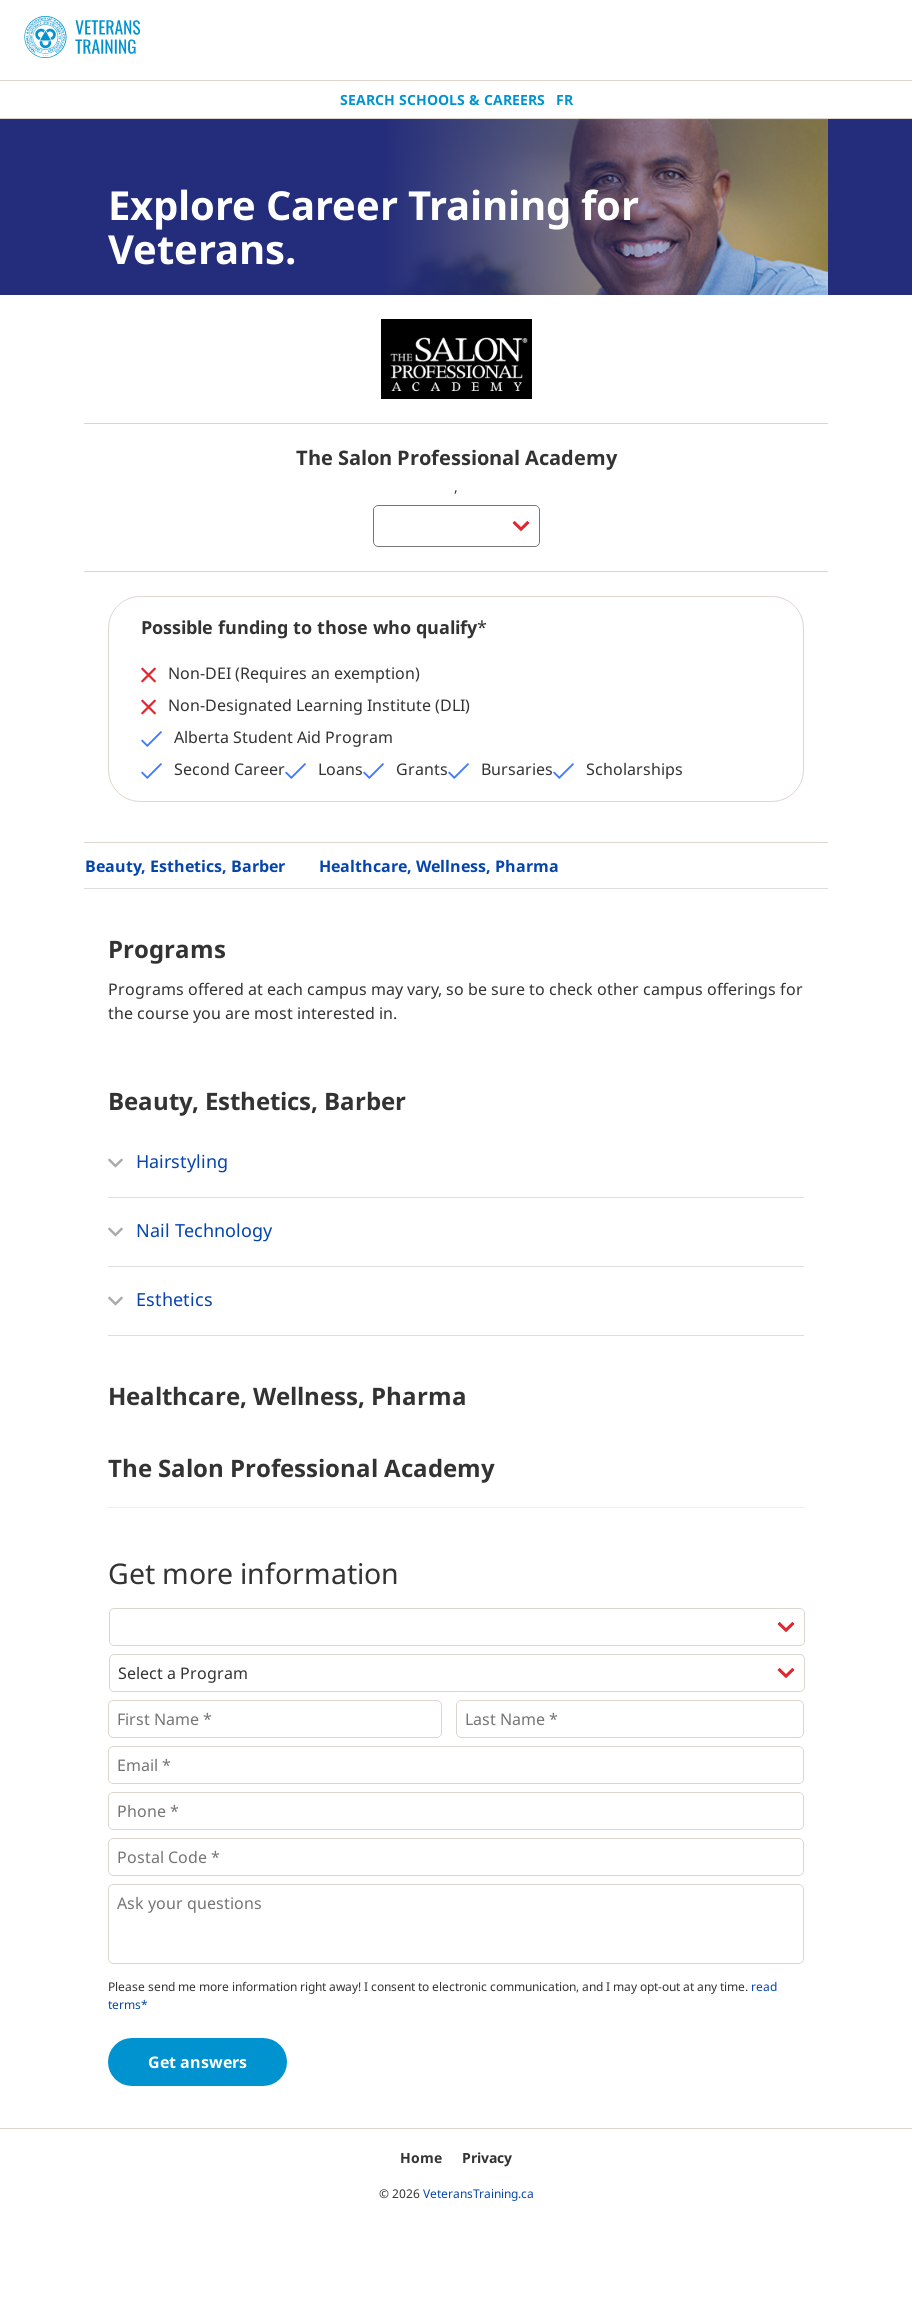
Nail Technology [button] (190, 1232)
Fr (564, 99)
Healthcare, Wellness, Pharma (439, 866)
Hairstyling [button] (168, 1163)
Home (421, 2157)
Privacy (487, 2157)
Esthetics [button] (160, 1301)
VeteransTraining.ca (478, 2193)
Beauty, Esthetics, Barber (185, 866)
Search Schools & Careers (442, 99)
